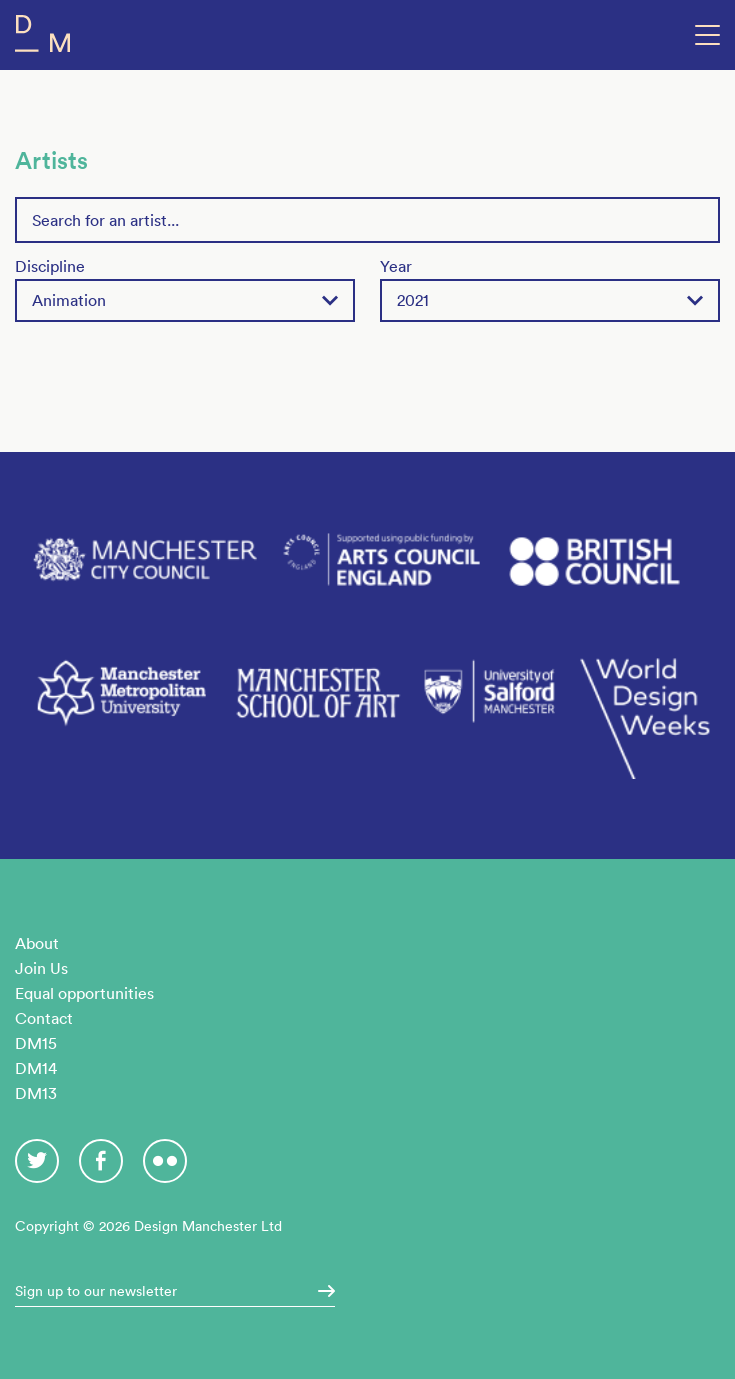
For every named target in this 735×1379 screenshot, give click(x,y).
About (37, 943)
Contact (44, 1018)
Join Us (41, 968)
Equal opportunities (84, 993)
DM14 (36, 1068)
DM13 (36, 1093)
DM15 (36, 1043)
